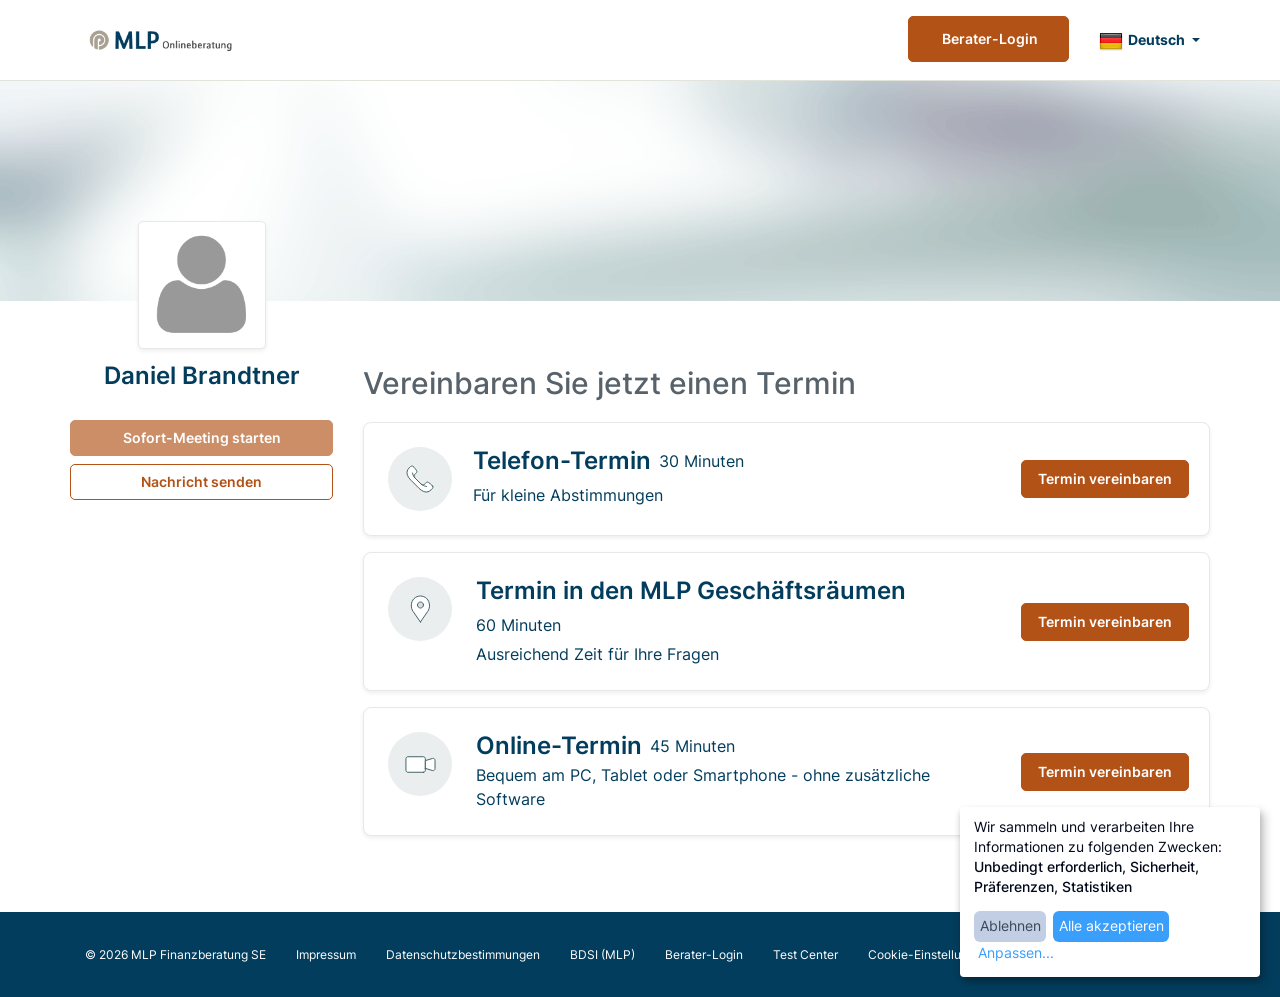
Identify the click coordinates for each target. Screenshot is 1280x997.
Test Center (805, 954)
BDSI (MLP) (602, 954)
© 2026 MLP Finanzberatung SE (175, 954)
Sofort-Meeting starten (202, 437)
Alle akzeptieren (1111, 925)
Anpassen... (1016, 952)
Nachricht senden (201, 481)
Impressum (326, 954)
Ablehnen (1010, 925)
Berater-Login (988, 38)
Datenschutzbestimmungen (463, 954)
